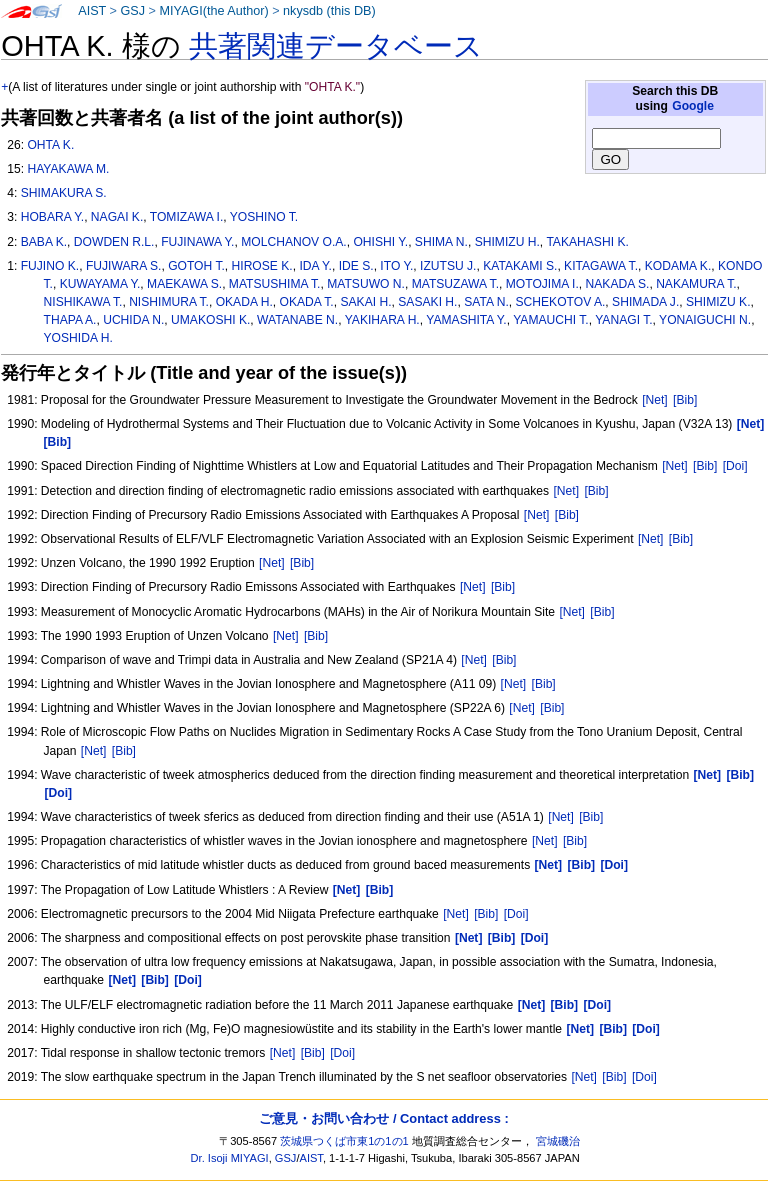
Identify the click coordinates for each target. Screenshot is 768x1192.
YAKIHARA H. (382, 320)
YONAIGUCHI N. (705, 320)
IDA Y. (315, 266)
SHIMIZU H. (507, 242)
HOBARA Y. (52, 217)
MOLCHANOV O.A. (294, 242)
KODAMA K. (678, 266)
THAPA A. (70, 320)
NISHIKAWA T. (83, 302)
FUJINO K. (50, 266)
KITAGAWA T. (601, 266)
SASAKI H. (427, 302)
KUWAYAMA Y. (100, 284)
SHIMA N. (441, 242)
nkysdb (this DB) (329, 11)
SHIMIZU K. (718, 302)
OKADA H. (244, 302)
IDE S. (356, 266)
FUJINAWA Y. (197, 242)
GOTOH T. (196, 266)
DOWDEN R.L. (114, 242)
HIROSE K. (262, 266)
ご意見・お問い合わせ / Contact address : (383, 1118)
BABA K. (44, 242)
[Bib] (685, 400)
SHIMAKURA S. (64, 193)
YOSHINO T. (264, 217)
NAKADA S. (618, 284)
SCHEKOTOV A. (561, 302)
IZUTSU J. (448, 266)
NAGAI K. (117, 217)
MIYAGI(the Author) (213, 11)
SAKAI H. (365, 302)
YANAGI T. (623, 320)
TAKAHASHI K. (587, 242)
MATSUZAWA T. (455, 284)
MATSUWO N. (366, 284)
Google (693, 106)
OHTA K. (50, 145)
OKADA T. (307, 302)
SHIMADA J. (645, 302)
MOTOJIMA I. (542, 284)
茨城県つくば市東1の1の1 (344, 1141)
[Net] (655, 400)
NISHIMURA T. (169, 302)
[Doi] (735, 466)
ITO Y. (396, 266)
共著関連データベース (336, 46)
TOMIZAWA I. (186, 217)
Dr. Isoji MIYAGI (230, 1158)
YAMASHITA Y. (466, 320)
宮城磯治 (558, 1141)
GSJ (132, 11)
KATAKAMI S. (520, 266)
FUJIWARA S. (123, 266)
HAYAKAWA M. (68, 169)
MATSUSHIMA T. (275, 284)
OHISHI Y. (380, 242)
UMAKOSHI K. (210, 320)
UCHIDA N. (133, 320)
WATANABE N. (297, 320)
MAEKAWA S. (184, 284)
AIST (92, 11)
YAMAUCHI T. (550, 320)
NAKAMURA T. (696, 284)
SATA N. (486, 302)
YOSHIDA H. (78, 338)
